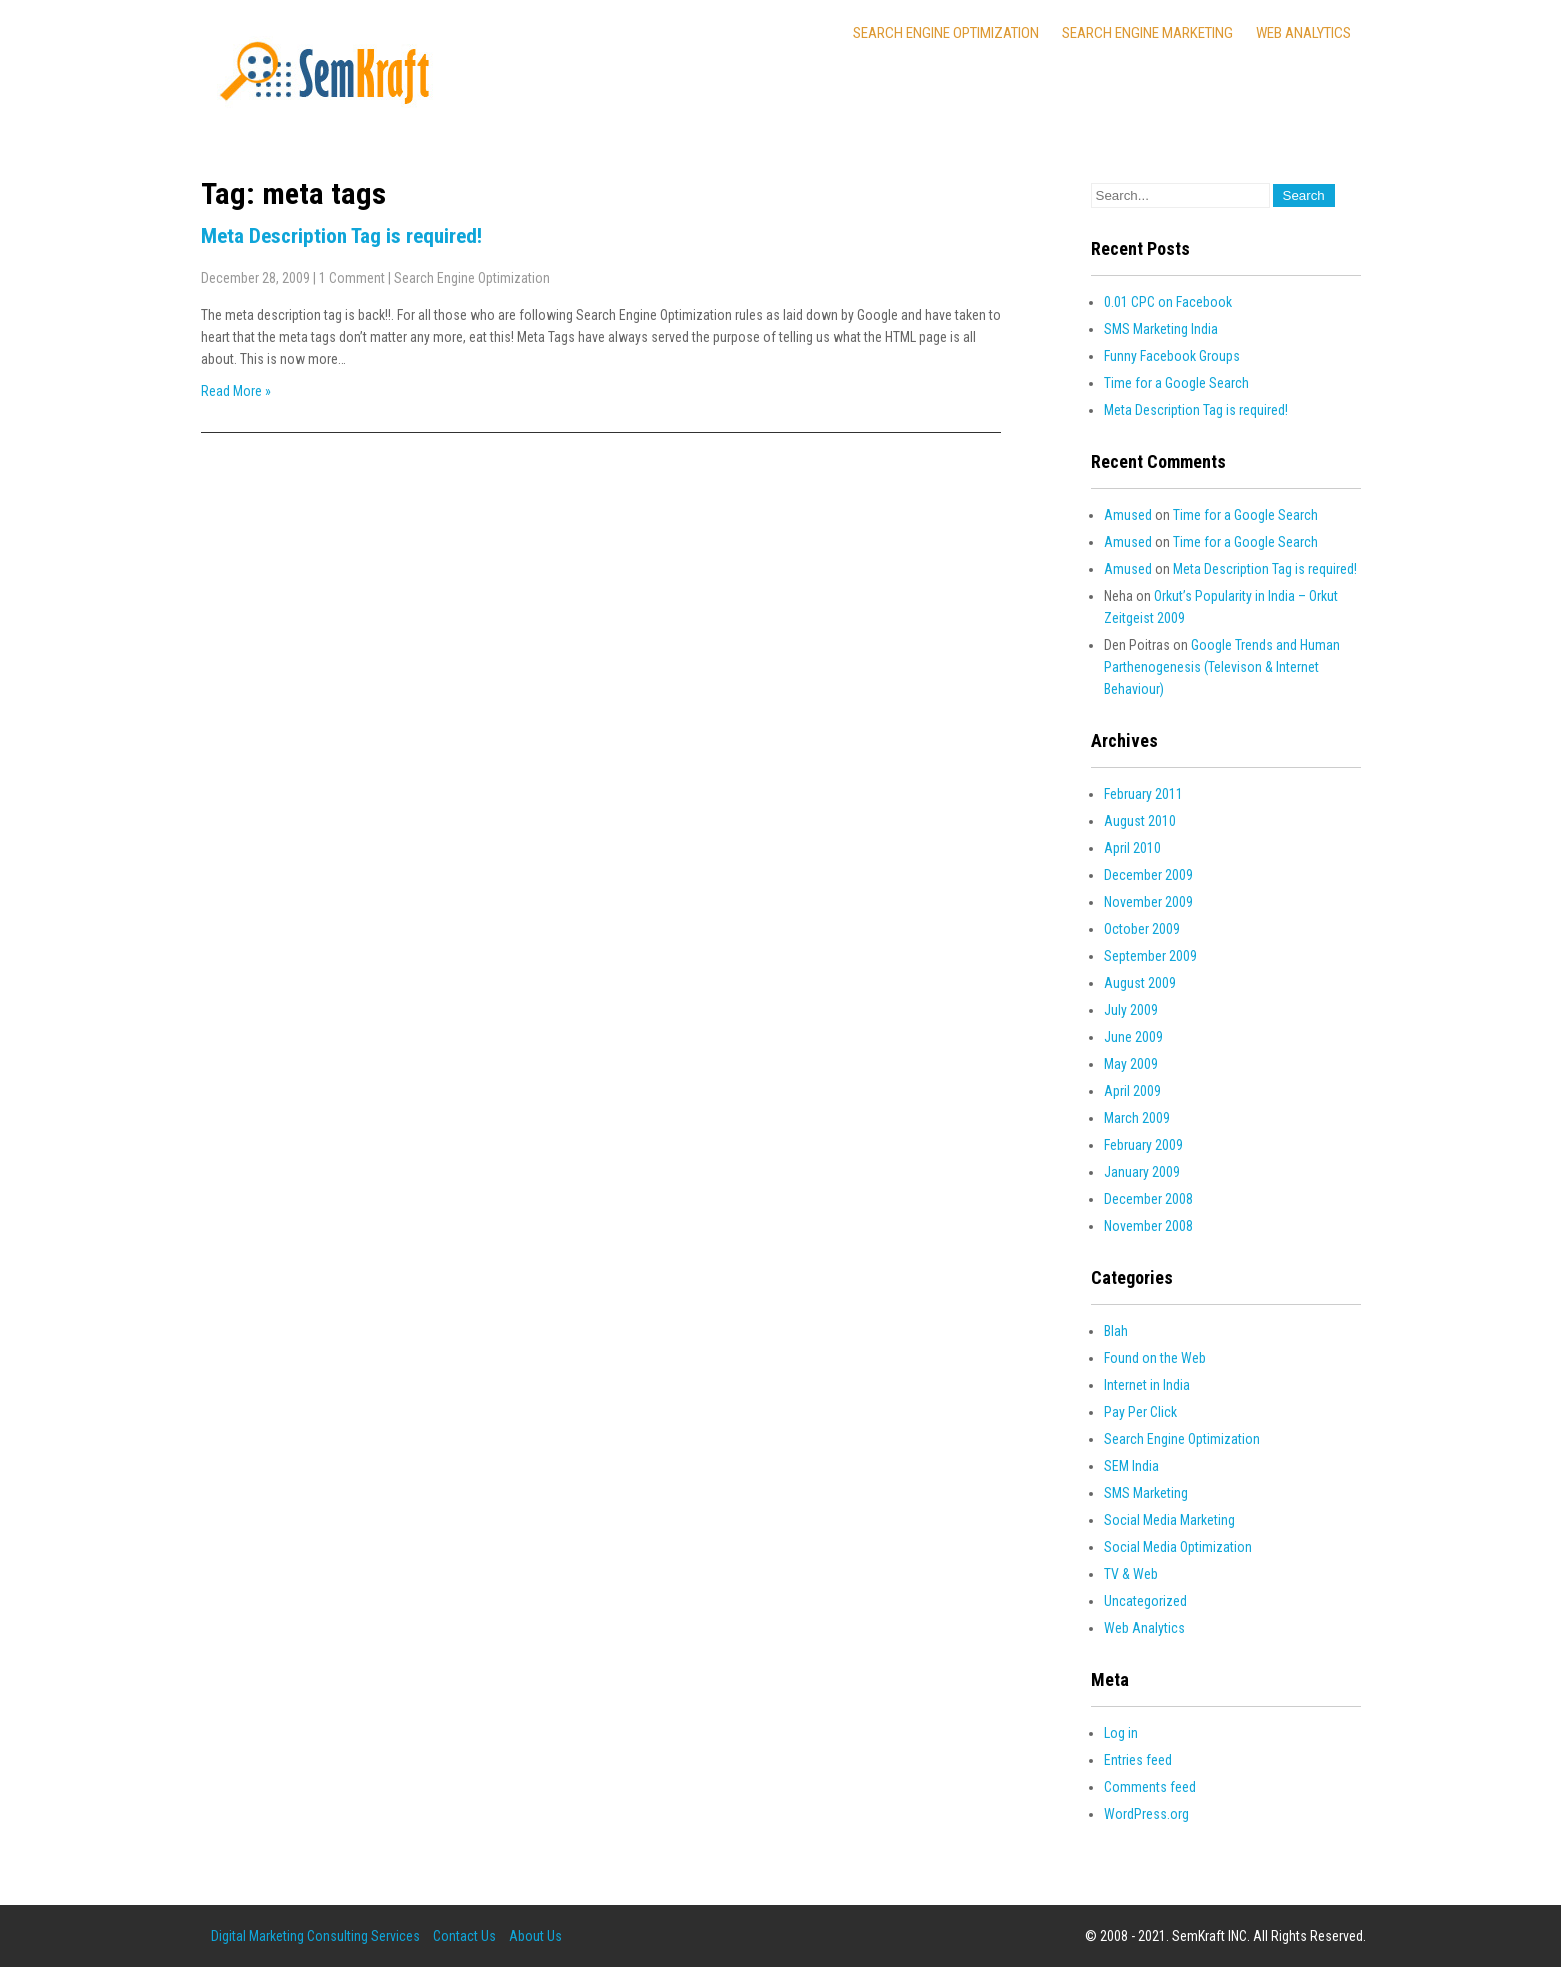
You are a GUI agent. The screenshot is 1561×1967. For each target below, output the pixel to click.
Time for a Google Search (1176, 383)
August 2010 (1140, 821)
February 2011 (1143, 794)
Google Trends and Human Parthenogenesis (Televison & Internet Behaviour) (1222, 667)
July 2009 (1131, 1010)
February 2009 (1143, 1145)
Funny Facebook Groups (1172, 356)
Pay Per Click (1140, 1412)
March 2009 (1137, 1118)
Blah (1116, 1331)
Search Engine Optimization (946, 33)
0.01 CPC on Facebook (1168, 302)
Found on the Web (1155, 1358)
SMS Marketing (1146, 1493)
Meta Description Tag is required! (341, 236)
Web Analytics (1303, 33)
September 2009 (1150, 956)
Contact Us (464, 1936)
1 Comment (352, 278)
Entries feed (1138, 1760)
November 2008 (1148, 1226)
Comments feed (1150, 1787)
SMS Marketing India (1161, 329)
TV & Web (1131, 1574)
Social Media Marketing (1169, 1520)
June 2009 (1133, 1037)
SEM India (1131, 1466)
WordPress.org (1146, 1814)
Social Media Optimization (1178, 1547)
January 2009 (1142, 1172)
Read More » (236, 391)
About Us (535, 1936)
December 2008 (1148, 1199)
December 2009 (1148, 875)
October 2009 (1142, 929)
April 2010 (1132, 848)
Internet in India (1147, 1385)
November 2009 (1148, 902)
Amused (1128, 515)
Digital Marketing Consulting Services (315, 1936)
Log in (1121, 1733)
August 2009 (1140, 983)
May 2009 (1131, 1064)
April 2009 (1132, 1091)
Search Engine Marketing (1147, 33)
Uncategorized (1145, 1601)
